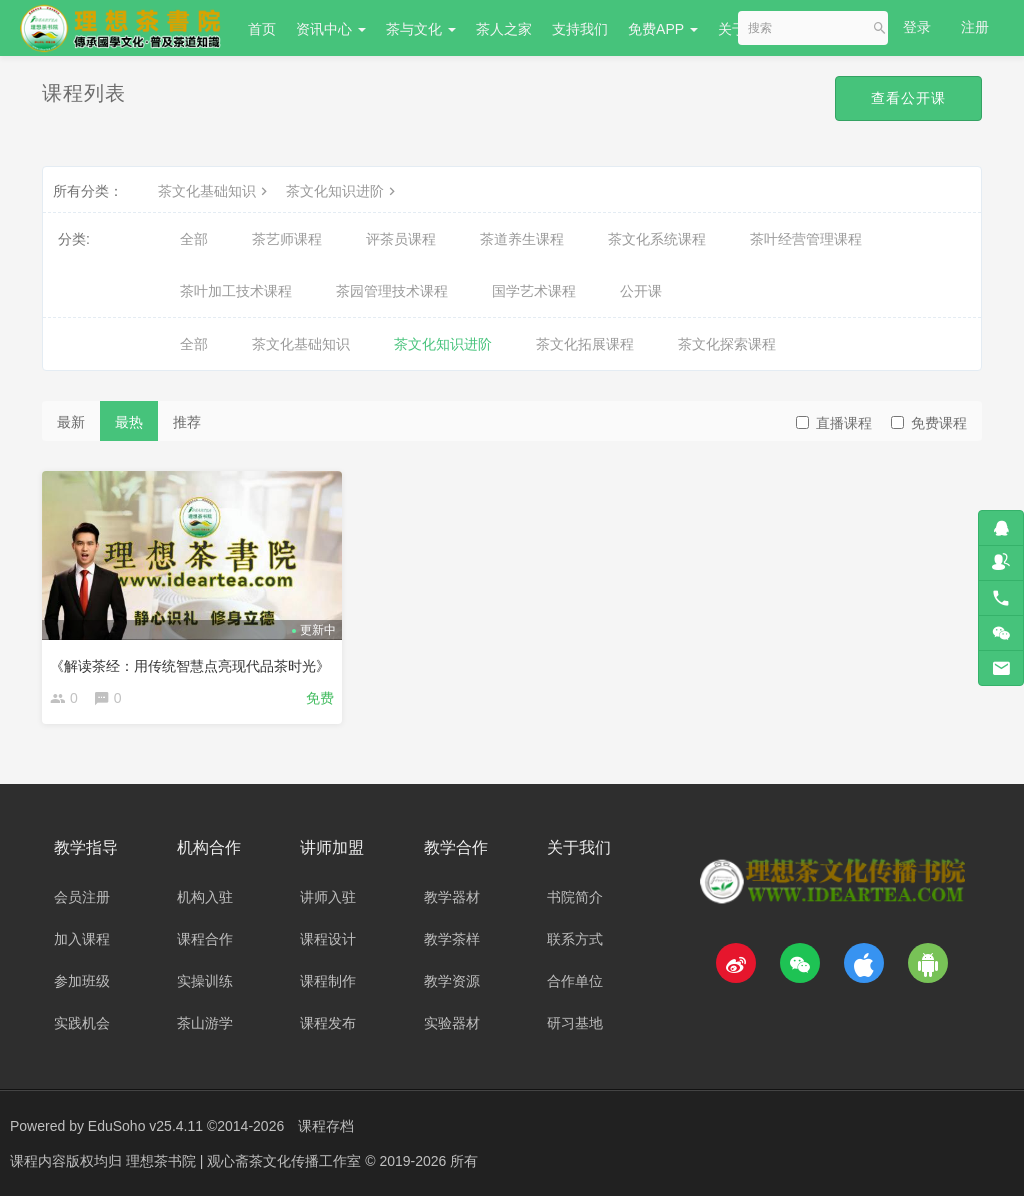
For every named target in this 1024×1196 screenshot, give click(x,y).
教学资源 (452, 981)
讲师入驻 (328, 897)
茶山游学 (205, 1023)
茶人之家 (504, 29)
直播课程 (834, 423)
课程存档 (326, 1126)
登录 (917, 27)
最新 (71, 422)
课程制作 (328, 981)
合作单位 (575, 981)
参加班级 (82, 981)
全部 (194, 239)
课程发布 (328, 1023)
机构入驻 (205, 897)
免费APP (663, 29)
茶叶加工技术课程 (236, 291)
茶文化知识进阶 (343, 191)
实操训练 (205, 981)
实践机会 (82, 1023)
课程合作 (205, 939)
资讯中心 (331, 29)
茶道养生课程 (522, 239)
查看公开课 (908, 98)
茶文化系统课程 (657, 239)
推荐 (187, 422)
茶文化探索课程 (727, 344)
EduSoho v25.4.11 (145, 1126)
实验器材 (452, 1023)
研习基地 (575, 1023)
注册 (975, 27)
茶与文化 (421, 29)
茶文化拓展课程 (585, 344)
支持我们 (580, 29)
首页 (262, 29)
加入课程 (82, 939)
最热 (129, 422)
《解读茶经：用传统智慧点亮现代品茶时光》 (190, 666)
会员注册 (82, 897)
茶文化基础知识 (215, 191)
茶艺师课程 (287, 239)
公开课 (641, 291)
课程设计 (328, 939)
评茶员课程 (401, 239)
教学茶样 (452, 939)
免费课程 (929, 423)
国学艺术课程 (534, 291)
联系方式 (575, 939)
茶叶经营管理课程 (806, 239)
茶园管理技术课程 (392, 291)
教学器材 (452, 897)
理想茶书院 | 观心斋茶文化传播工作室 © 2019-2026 (288, 1161)
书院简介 (575, 897)
